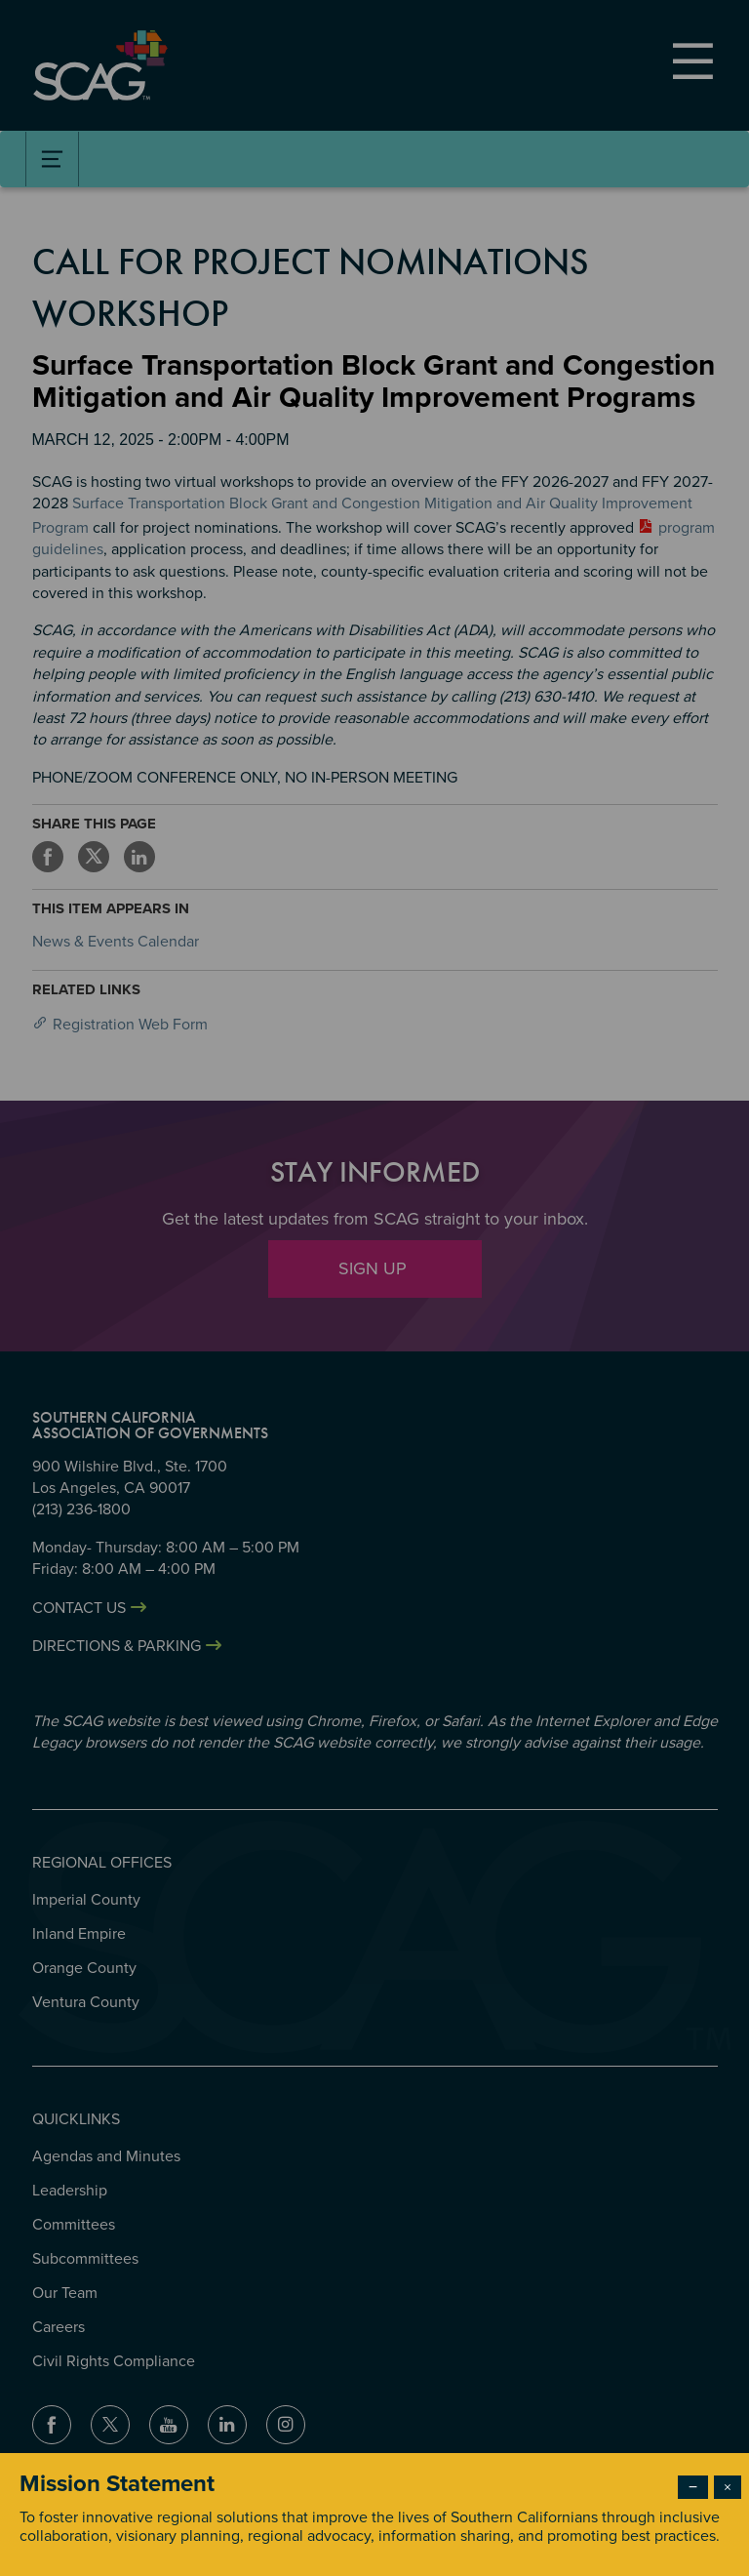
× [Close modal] (727, 2487)
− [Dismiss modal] (693, 2487)
